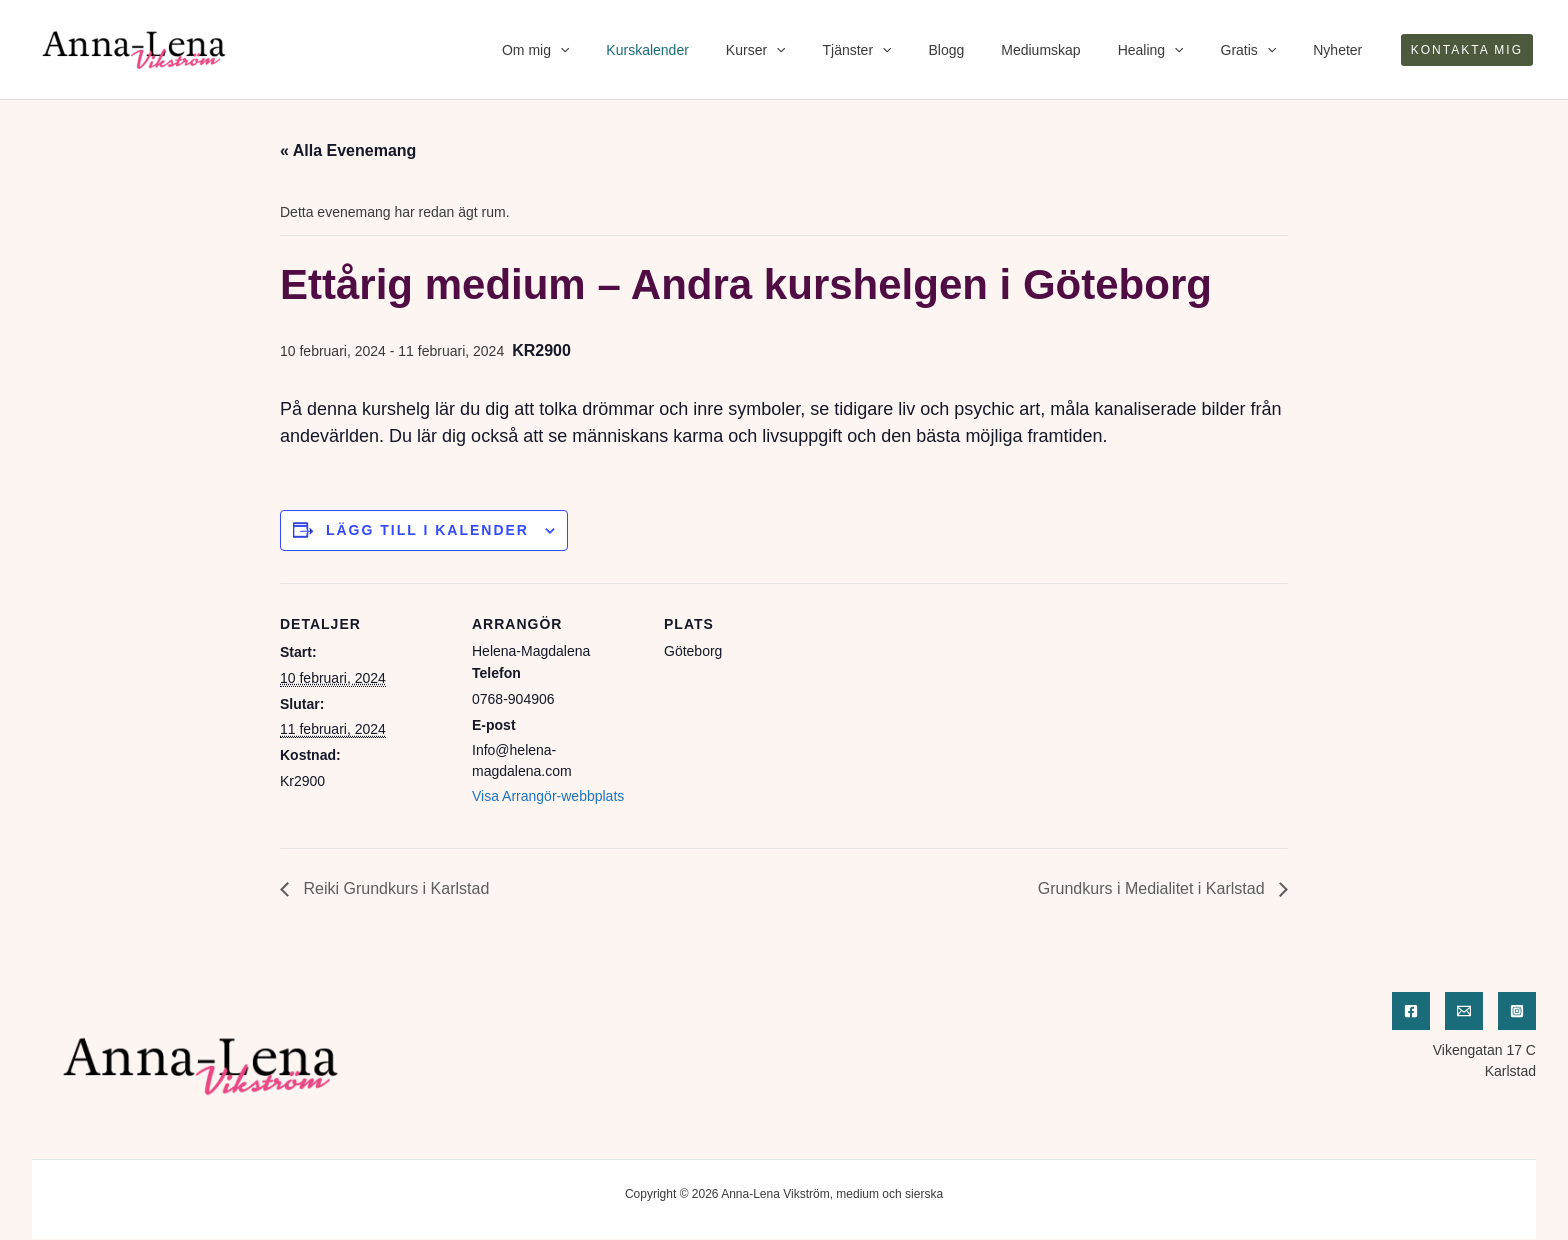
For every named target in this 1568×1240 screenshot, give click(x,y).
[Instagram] (1517, 1011)
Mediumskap (1072, 50)
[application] (636, 50)
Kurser (814, 50)
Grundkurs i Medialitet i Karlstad (1153, 888)
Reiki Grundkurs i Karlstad (394, 888)
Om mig (611, 50)
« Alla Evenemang (348, 150)
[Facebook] (1411, 1011)
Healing (1173, 50)
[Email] (1464, 1011)
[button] (1467, 50)
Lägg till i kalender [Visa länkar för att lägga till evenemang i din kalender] (427, 530)
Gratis (1262, 50)
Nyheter (1342, 50)
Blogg (987, 50)
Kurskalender (715, 50)
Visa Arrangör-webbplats (548, 796)
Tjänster (906, 50)
